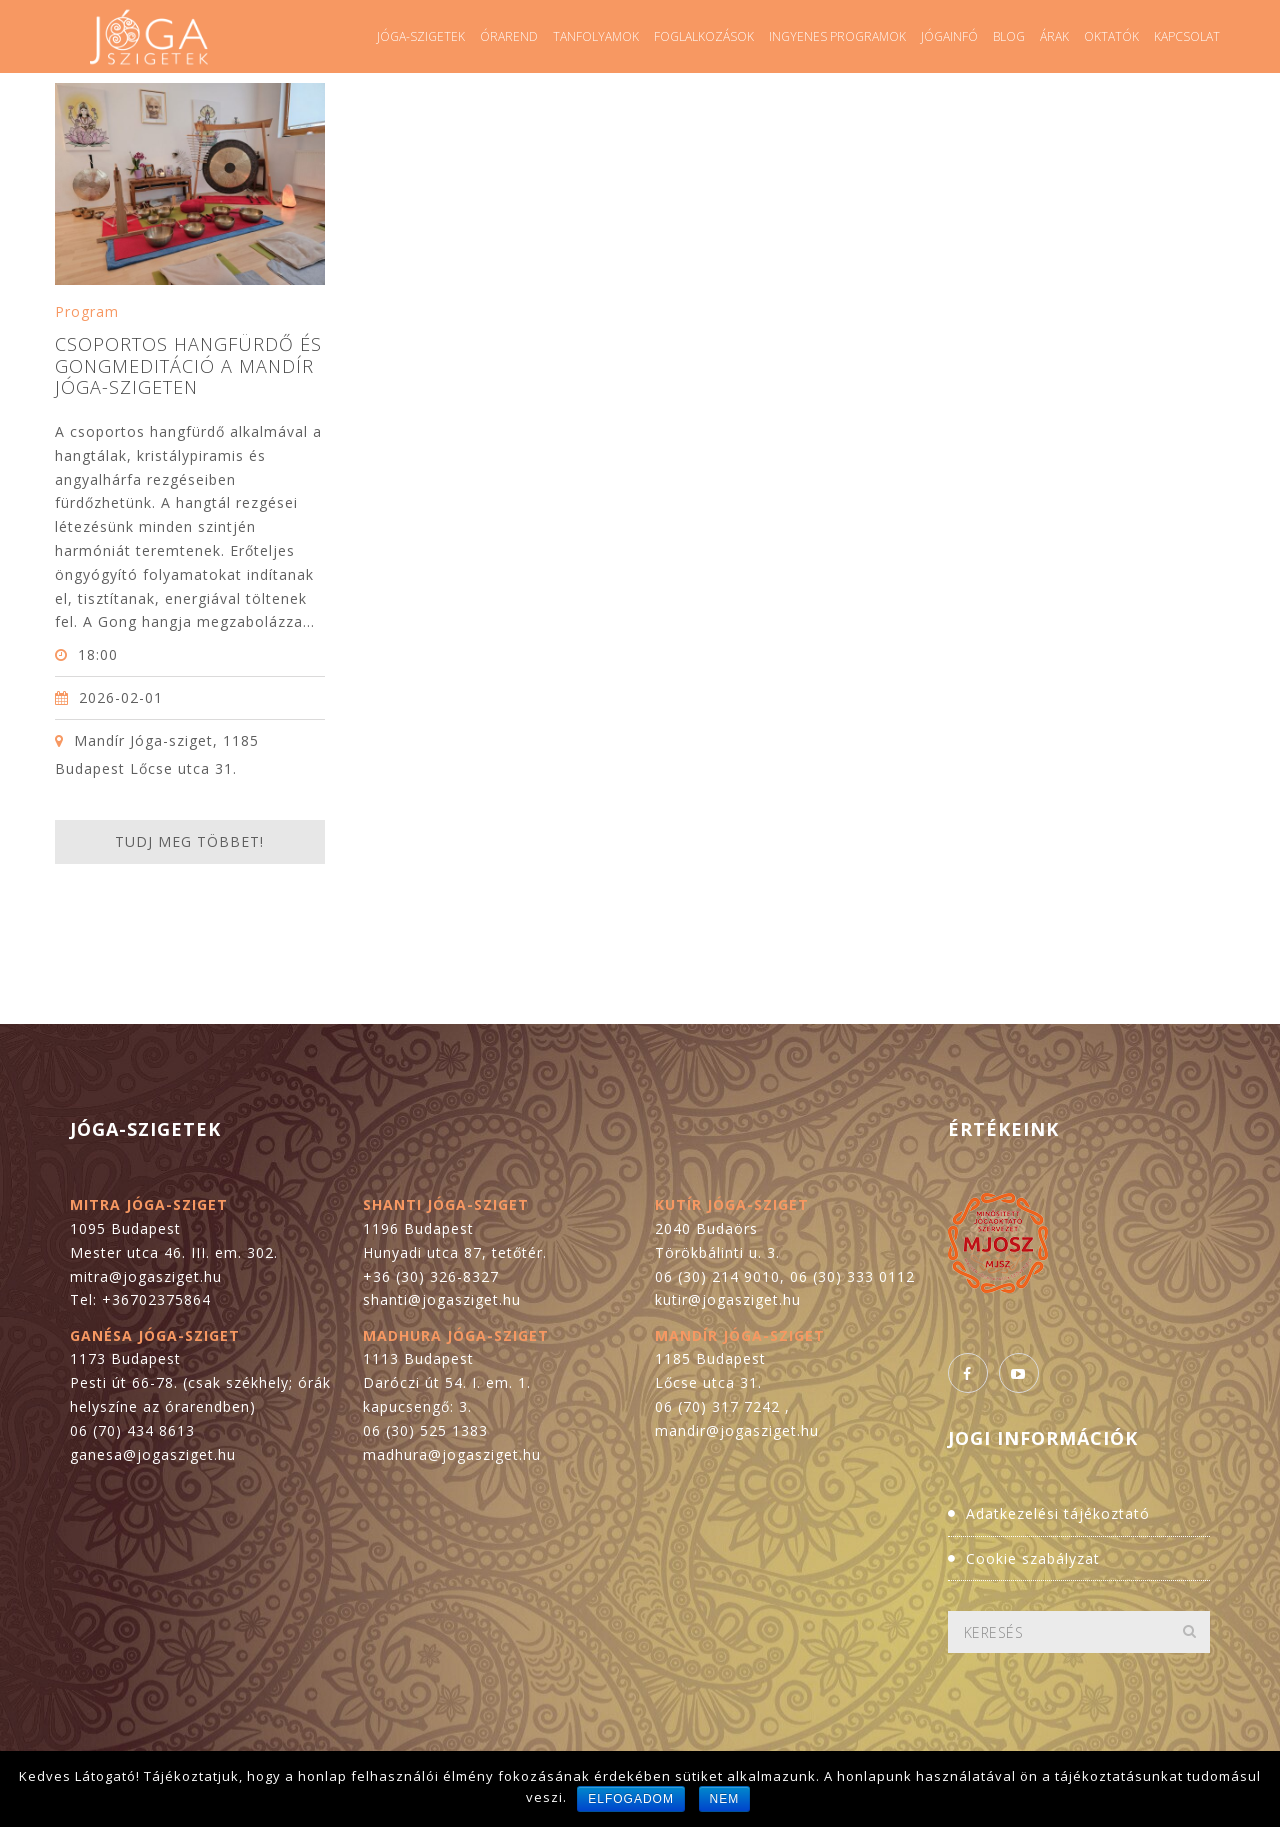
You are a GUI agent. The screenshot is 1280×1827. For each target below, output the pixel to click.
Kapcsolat (1187, 36)
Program (87, 311)
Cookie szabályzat (1033, 1558)
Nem (725, 1799)
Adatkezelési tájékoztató (1058, 1513)
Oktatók (1111, 36)
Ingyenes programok (837, 36)
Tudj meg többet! (189, 841)
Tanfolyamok (596, 36)
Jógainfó (949, 36)
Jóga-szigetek (421, 36)
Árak (1054, 36)
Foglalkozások (704, 36)
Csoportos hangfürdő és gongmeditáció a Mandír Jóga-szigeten (188, 365)
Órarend (509, 36)
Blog (1009, 36)
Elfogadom (631, 1799)
